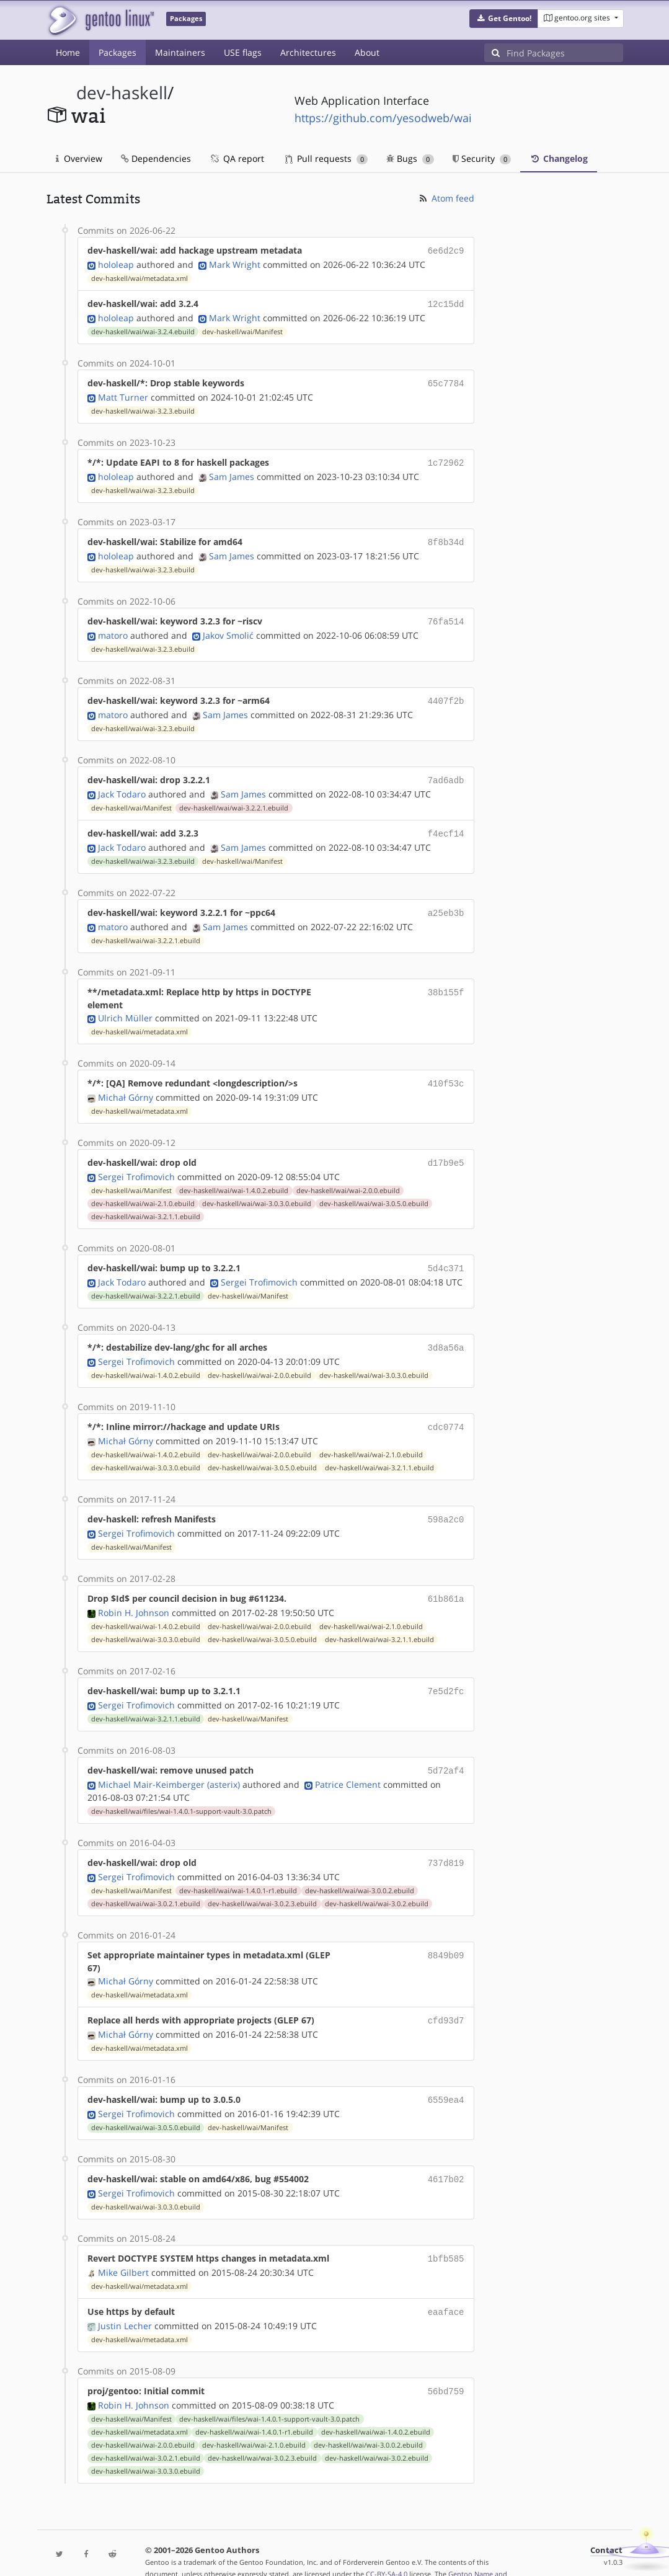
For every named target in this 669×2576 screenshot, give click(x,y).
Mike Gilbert (123, 2243)
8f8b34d (446, 537)
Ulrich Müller (125, 1005)
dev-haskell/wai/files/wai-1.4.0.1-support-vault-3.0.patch (181, 1787)
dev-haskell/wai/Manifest (242, 329)
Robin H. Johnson (133, 1591)
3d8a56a (446, 1331)
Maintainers (180, 52)
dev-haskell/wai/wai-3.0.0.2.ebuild (359, 1866)
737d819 (446, 1839)
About (367, 52)
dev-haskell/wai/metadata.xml (139, 277)
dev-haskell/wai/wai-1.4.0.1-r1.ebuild (238, 1866)
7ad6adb (446, 771)
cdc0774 (446, 1409)
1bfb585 (446, 2230)
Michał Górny (125, 1084)
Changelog (558, 158)
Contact (606, 2518)
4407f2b (446, 693)
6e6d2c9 (446, 250)
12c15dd (446, 302)
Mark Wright (234, 263)
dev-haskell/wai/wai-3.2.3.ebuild (143, 407)
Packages (117, 52)
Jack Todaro (122, 784)
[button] (503, 18)
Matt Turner (123, 393)
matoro (113, 628)
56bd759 (446, 2360)
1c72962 (446, 458)
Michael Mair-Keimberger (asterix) (169, 1761)
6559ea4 (446, 2073)
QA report (237, 158)
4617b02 (446, 2151)
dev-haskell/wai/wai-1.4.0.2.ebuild (233, 1175)
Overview (79, 158)
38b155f (446, 979)
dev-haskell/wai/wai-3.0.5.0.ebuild (373, 1188)
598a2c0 (446, 1500)
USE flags (243, 52)
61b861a (446, 1578)
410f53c (446, 1071)
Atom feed (446, 198)
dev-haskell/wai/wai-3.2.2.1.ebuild (233, 798)
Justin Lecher (125, 2295)
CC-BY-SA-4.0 (386, 2541)
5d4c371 (446, 1253)
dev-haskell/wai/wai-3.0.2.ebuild (376, 1879)
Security (482, 158)
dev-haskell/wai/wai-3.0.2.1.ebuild (145, 1879)
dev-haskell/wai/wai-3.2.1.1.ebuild (145, 1201)
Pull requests (326, 158)
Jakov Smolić (228, 628)
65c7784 (446, 380)
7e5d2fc (446, 1670)
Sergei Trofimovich (136, 1162)
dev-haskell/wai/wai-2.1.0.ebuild (143, 1188)
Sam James (231, 471)
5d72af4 (446, 1748)
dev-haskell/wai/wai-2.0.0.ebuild (348, 1175)
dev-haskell (121, 92)
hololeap (116, 263)
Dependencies (156, 158)
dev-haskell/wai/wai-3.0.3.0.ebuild (256, 1188)
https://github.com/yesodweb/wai (383, 117)
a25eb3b (446, 901)
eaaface (446, 2282)
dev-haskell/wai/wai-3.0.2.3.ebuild (262, 1879)
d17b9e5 (446, 1149)
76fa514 (446, 615)
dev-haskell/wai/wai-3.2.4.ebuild (143, 329)
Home (68, 52)
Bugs (410, 158)
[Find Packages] (565, 52)
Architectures (308, 52)
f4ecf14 (446, 823)
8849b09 (446, 1930)
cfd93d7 (446, 1995)
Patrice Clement (348, 1761)
